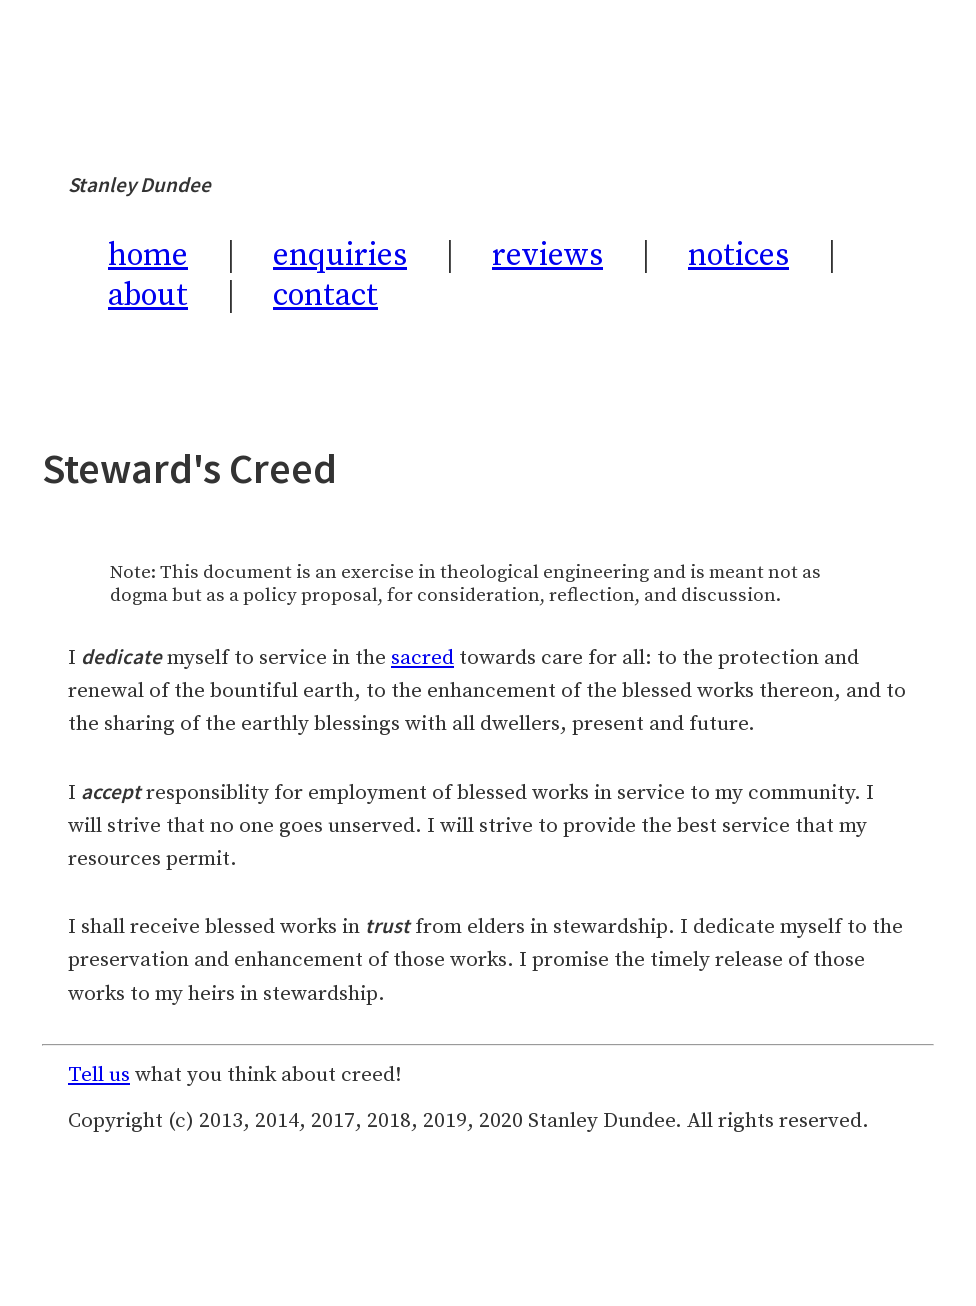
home (148, 256)
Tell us (99, 1075)
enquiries (340, 256)
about (148, 296)
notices (738, 256)
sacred (422, 658)
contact (325, 296)
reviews (547, 256)
